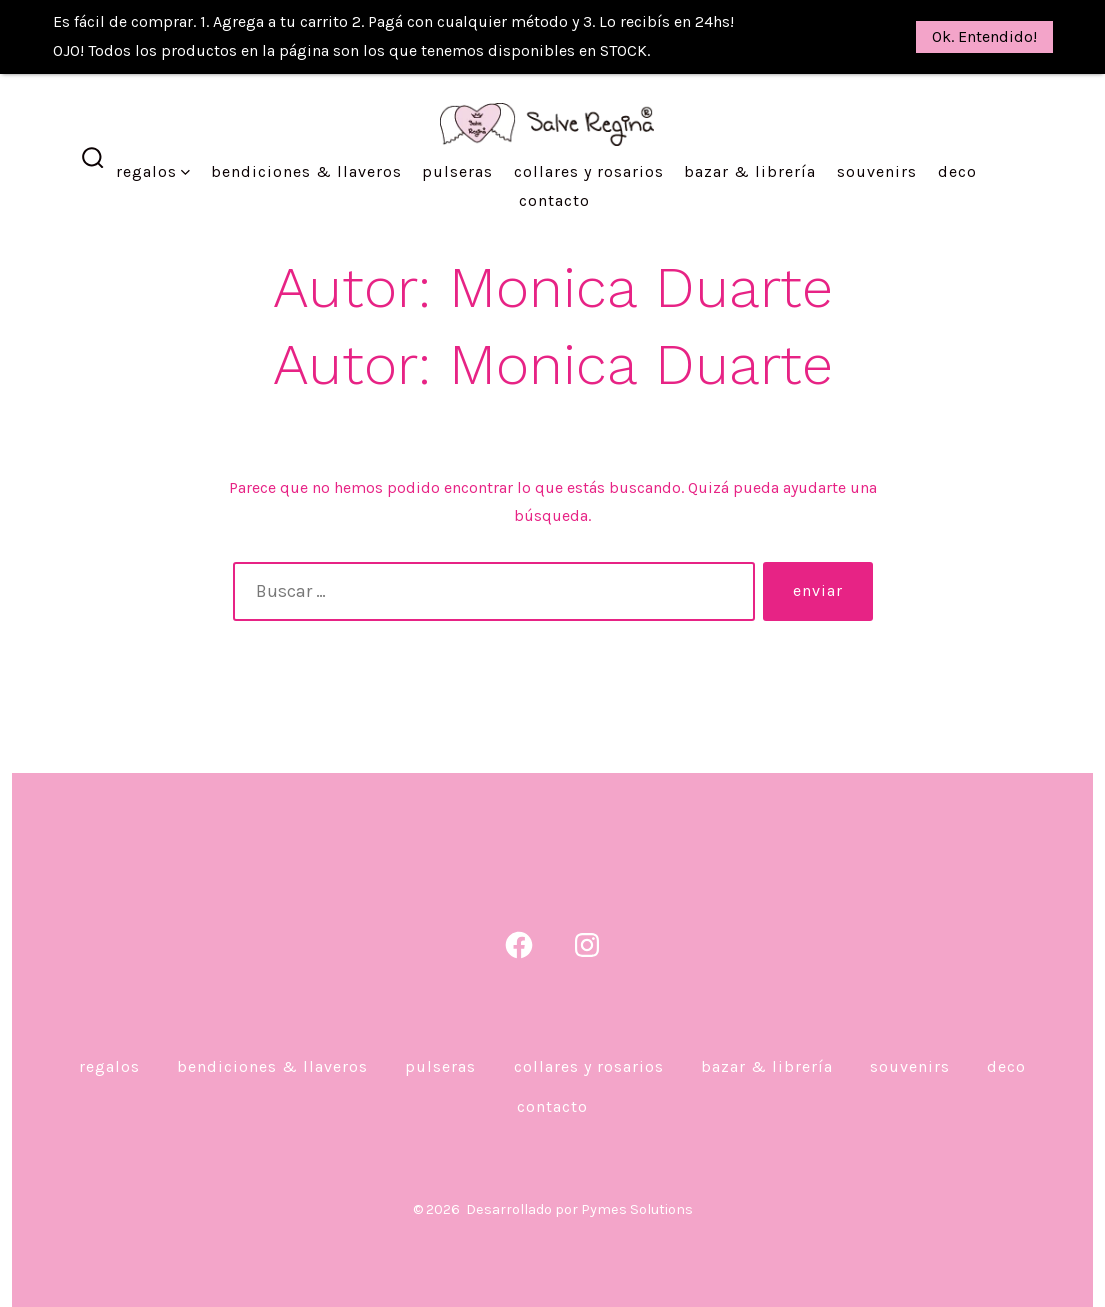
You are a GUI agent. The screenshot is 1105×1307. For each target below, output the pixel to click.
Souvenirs (877, 136)
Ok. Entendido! (984, 36)
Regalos (153, 136)
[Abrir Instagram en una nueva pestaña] (587, 910)
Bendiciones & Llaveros (306, 136)
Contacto (554, 165)
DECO (957, 136)
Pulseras (457, 136)
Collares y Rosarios (589, 136)
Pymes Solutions (637, 1174)
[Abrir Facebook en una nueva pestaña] (519, 910)
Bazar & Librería (750, 136)
